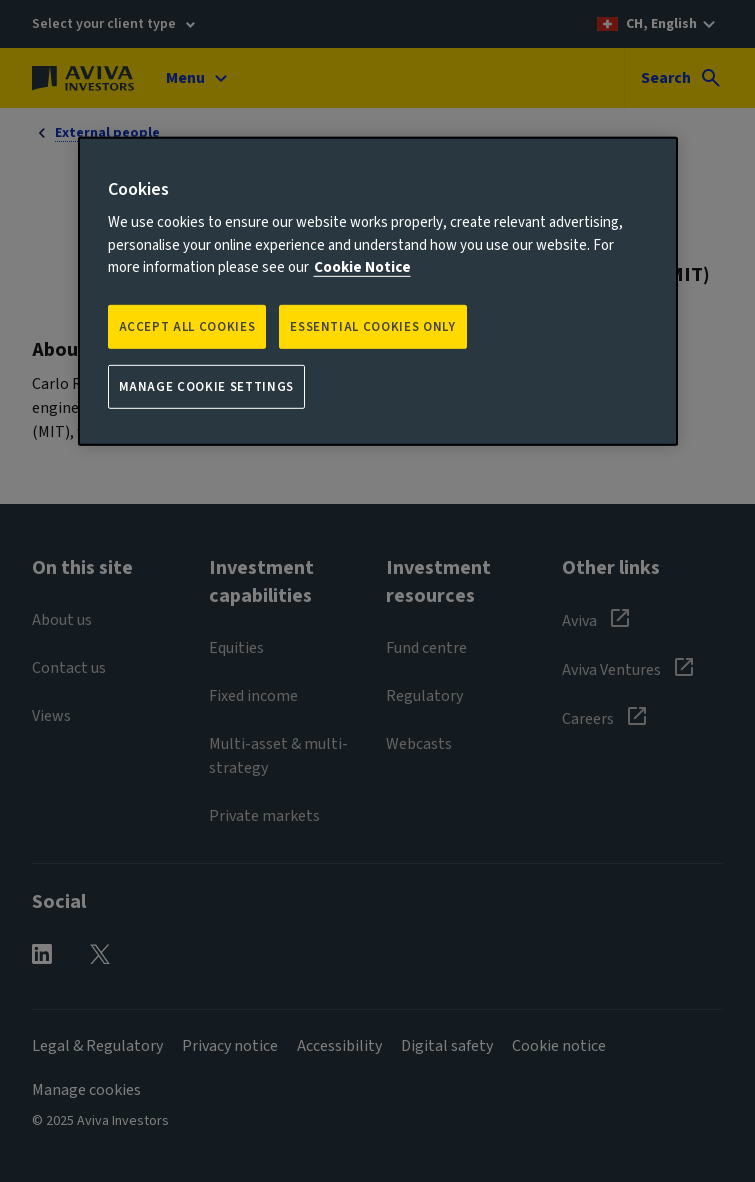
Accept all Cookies (187, 327)
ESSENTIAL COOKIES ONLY (372, 327)
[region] (378, 291)
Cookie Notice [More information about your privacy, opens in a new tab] (362, 267)
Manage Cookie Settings (206, 387)
